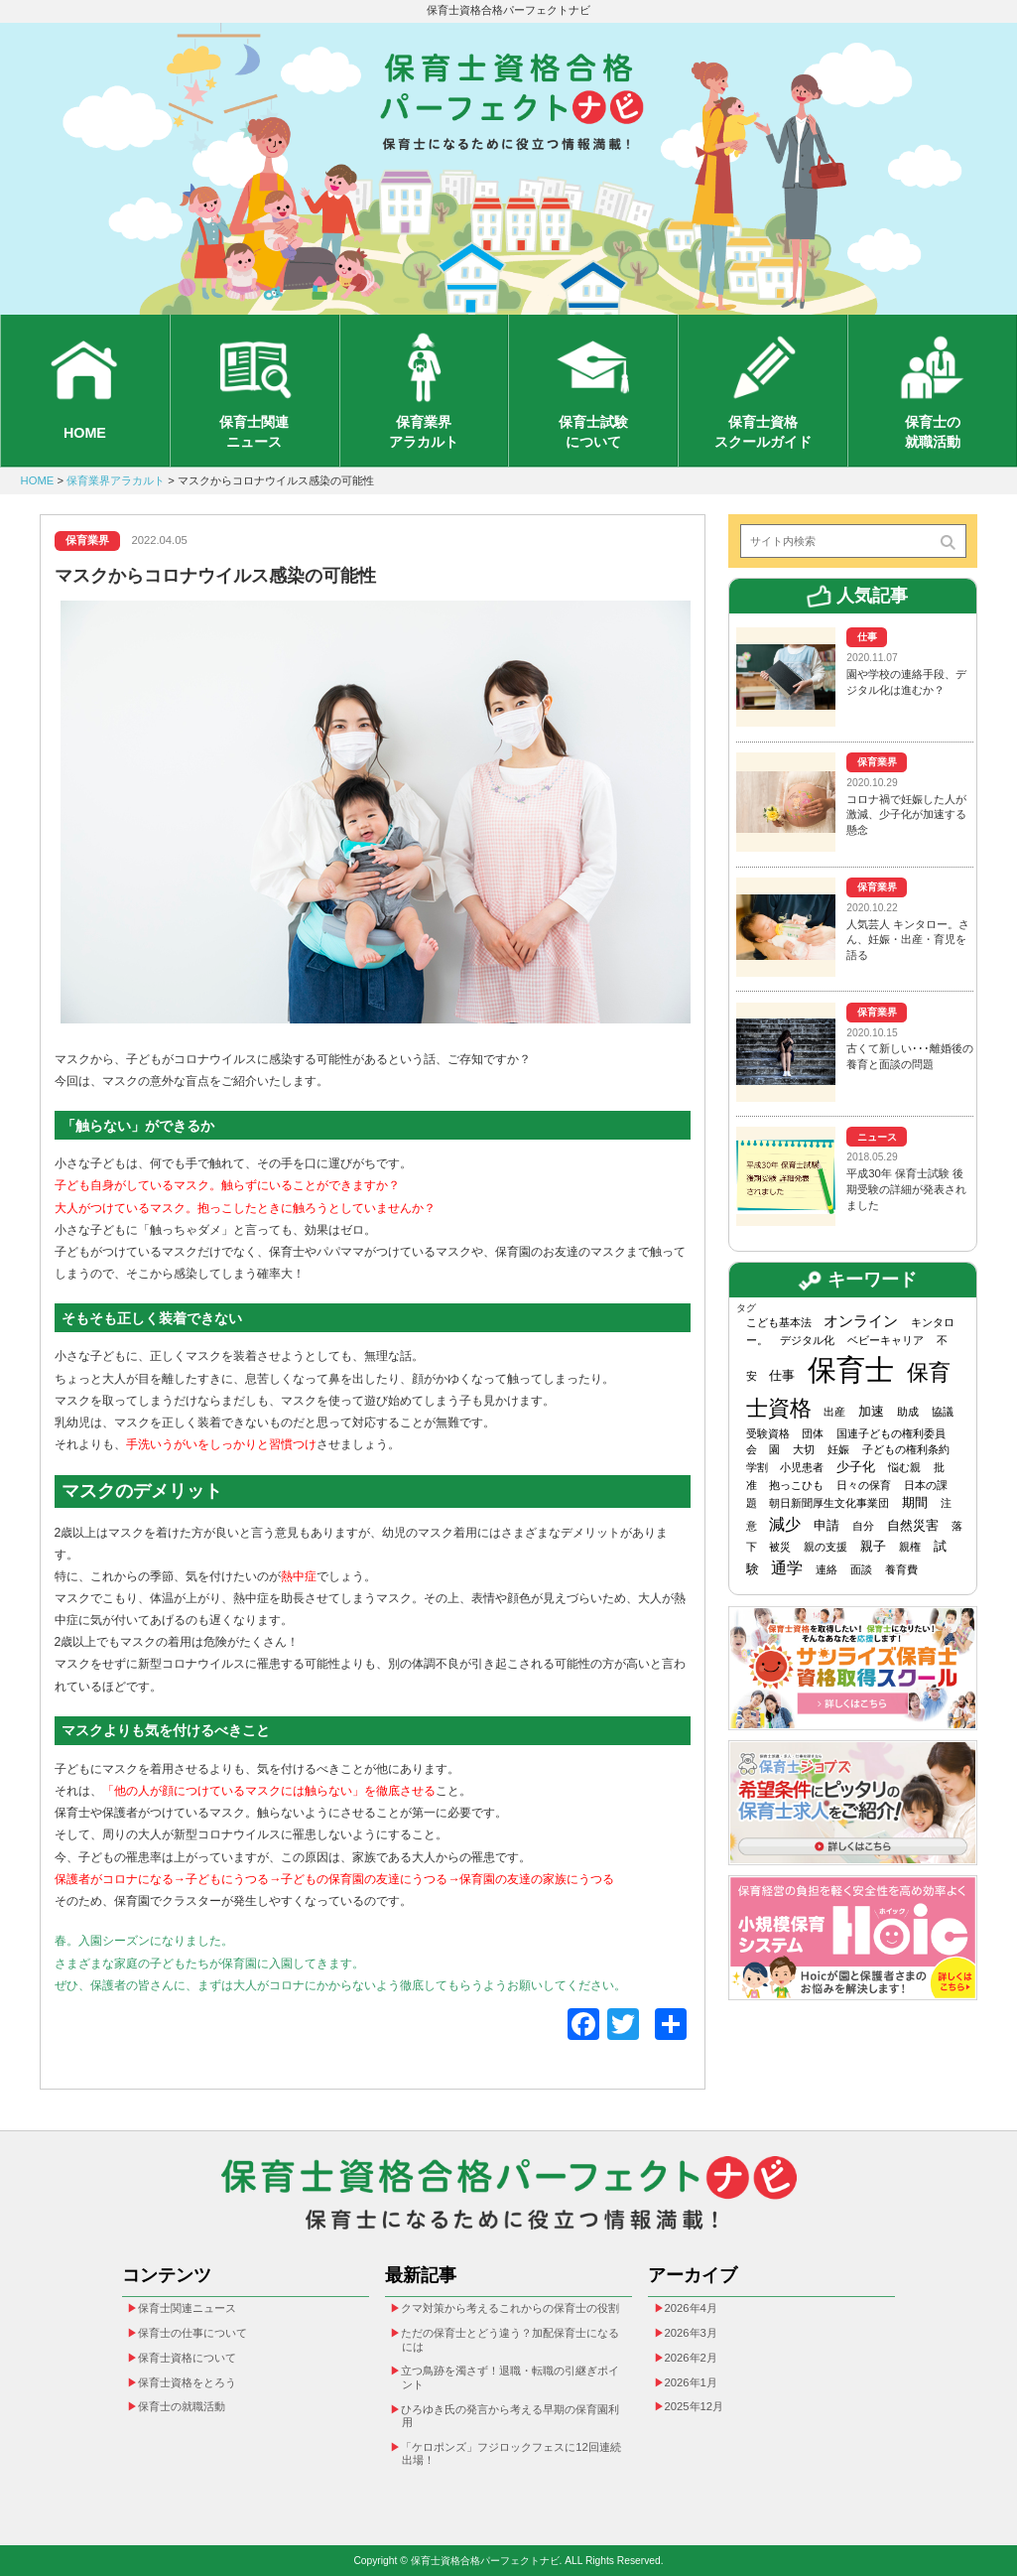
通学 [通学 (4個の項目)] (787, 1567)
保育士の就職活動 (932, 432)
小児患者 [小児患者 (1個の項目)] (802, 1467)
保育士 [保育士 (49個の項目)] (851, 1369)
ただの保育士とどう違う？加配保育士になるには (510, 2340)
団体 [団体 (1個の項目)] (813, 1433)
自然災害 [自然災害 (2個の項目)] (913, 1525)
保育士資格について (187, 2358)
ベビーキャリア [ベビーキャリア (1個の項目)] (885, 1340)
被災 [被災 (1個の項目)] (780, 1547)
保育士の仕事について (192, 2333)
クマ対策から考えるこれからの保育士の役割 (510, 2308)
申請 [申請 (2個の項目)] (826, 1525)
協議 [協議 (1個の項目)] (942, 1412)
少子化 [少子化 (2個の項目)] (855, 1466)
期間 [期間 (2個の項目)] (915, 1502)
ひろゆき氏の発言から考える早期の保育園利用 (510, 2416)
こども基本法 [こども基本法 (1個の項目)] (779, 1322)
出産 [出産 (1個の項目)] (834, 1412)
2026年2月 (691, 2358)
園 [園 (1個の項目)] (774, 1449)
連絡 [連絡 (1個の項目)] (826, 1568)
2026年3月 (691, 2333)
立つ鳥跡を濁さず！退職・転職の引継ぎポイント (510, 2377)
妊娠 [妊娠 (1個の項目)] (838, 1449)
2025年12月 (694, 2406)
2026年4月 (691, 2308)
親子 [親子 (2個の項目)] (873, 1546)
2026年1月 (691, 2381)
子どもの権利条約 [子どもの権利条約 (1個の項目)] (906, 1449)
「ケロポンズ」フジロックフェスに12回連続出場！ (511, 2454)
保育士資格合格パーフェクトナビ (508, 10)
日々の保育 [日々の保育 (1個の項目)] (863, 1485)
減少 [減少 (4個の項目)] (785, 1524)
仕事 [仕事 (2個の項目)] (782, 1375)
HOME (85, 433)
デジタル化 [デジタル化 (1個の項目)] (807, 1340)
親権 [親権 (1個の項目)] (910, 1547)
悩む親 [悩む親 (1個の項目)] (904, 1467)
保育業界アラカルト (423, 432)
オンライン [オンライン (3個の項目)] (861, 1321)
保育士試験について (593, 432)
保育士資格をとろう (187, 2381)
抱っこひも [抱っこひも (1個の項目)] (796, 1485)
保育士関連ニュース (254, 432)
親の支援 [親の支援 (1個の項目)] (825, 1547)
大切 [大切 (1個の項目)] (804, 1449)
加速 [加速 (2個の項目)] (871, 1411)
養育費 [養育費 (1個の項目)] (901, 1568)
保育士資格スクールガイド (763, 432)
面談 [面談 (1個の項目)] (861, 1568)
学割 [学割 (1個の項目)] (757, 1467)
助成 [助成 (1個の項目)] (908, 1412)
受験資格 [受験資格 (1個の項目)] (768, 1433)
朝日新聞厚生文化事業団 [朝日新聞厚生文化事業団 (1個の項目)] (829, 1503)
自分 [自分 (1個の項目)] (863, 1526)
